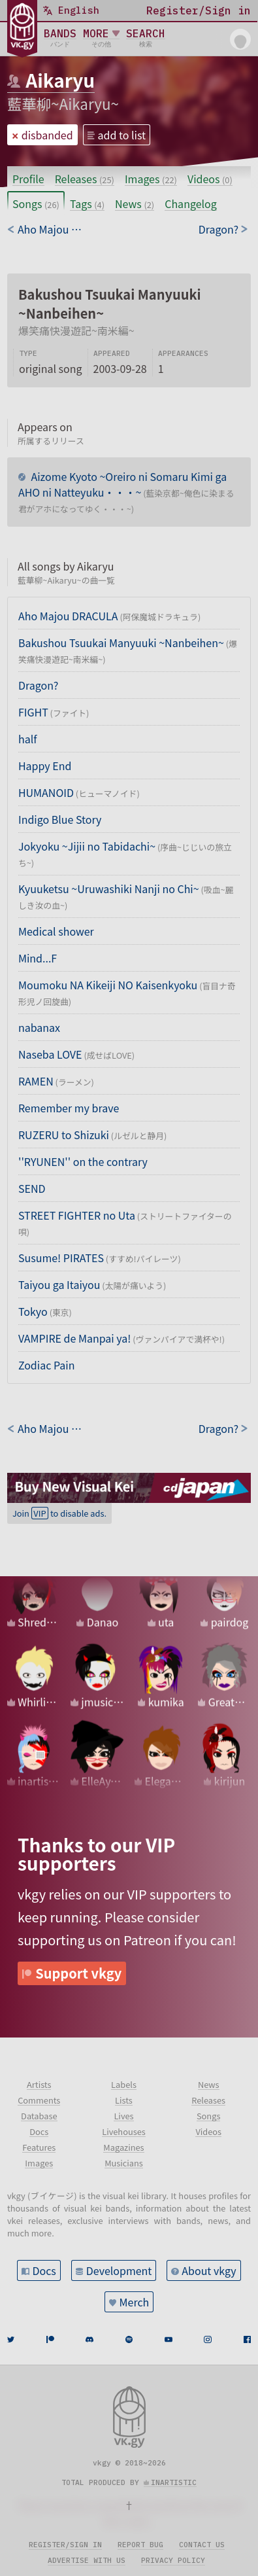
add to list (122, 135)
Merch (135, 2302)
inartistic (174, 2482)
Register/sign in (65, 2544)
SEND (32, 1188)
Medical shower (56, 931)
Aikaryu (60, 80)
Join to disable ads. (59, 1513)
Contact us (202, 2544)
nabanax (39, 1027)
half (27, 739)
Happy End (44, 765)
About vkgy (209, 2270)
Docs (44, 2270)
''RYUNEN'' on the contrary (83, 1161)
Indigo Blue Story (59, 819)
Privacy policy (173, 2560)
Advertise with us (86, 2560)
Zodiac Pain (46, 1365)
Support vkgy (78, 1973)
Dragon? (38, 685)
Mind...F (37, 958)
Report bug (140, 2544)
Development (119, 2270)
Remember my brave (68, 1108)
